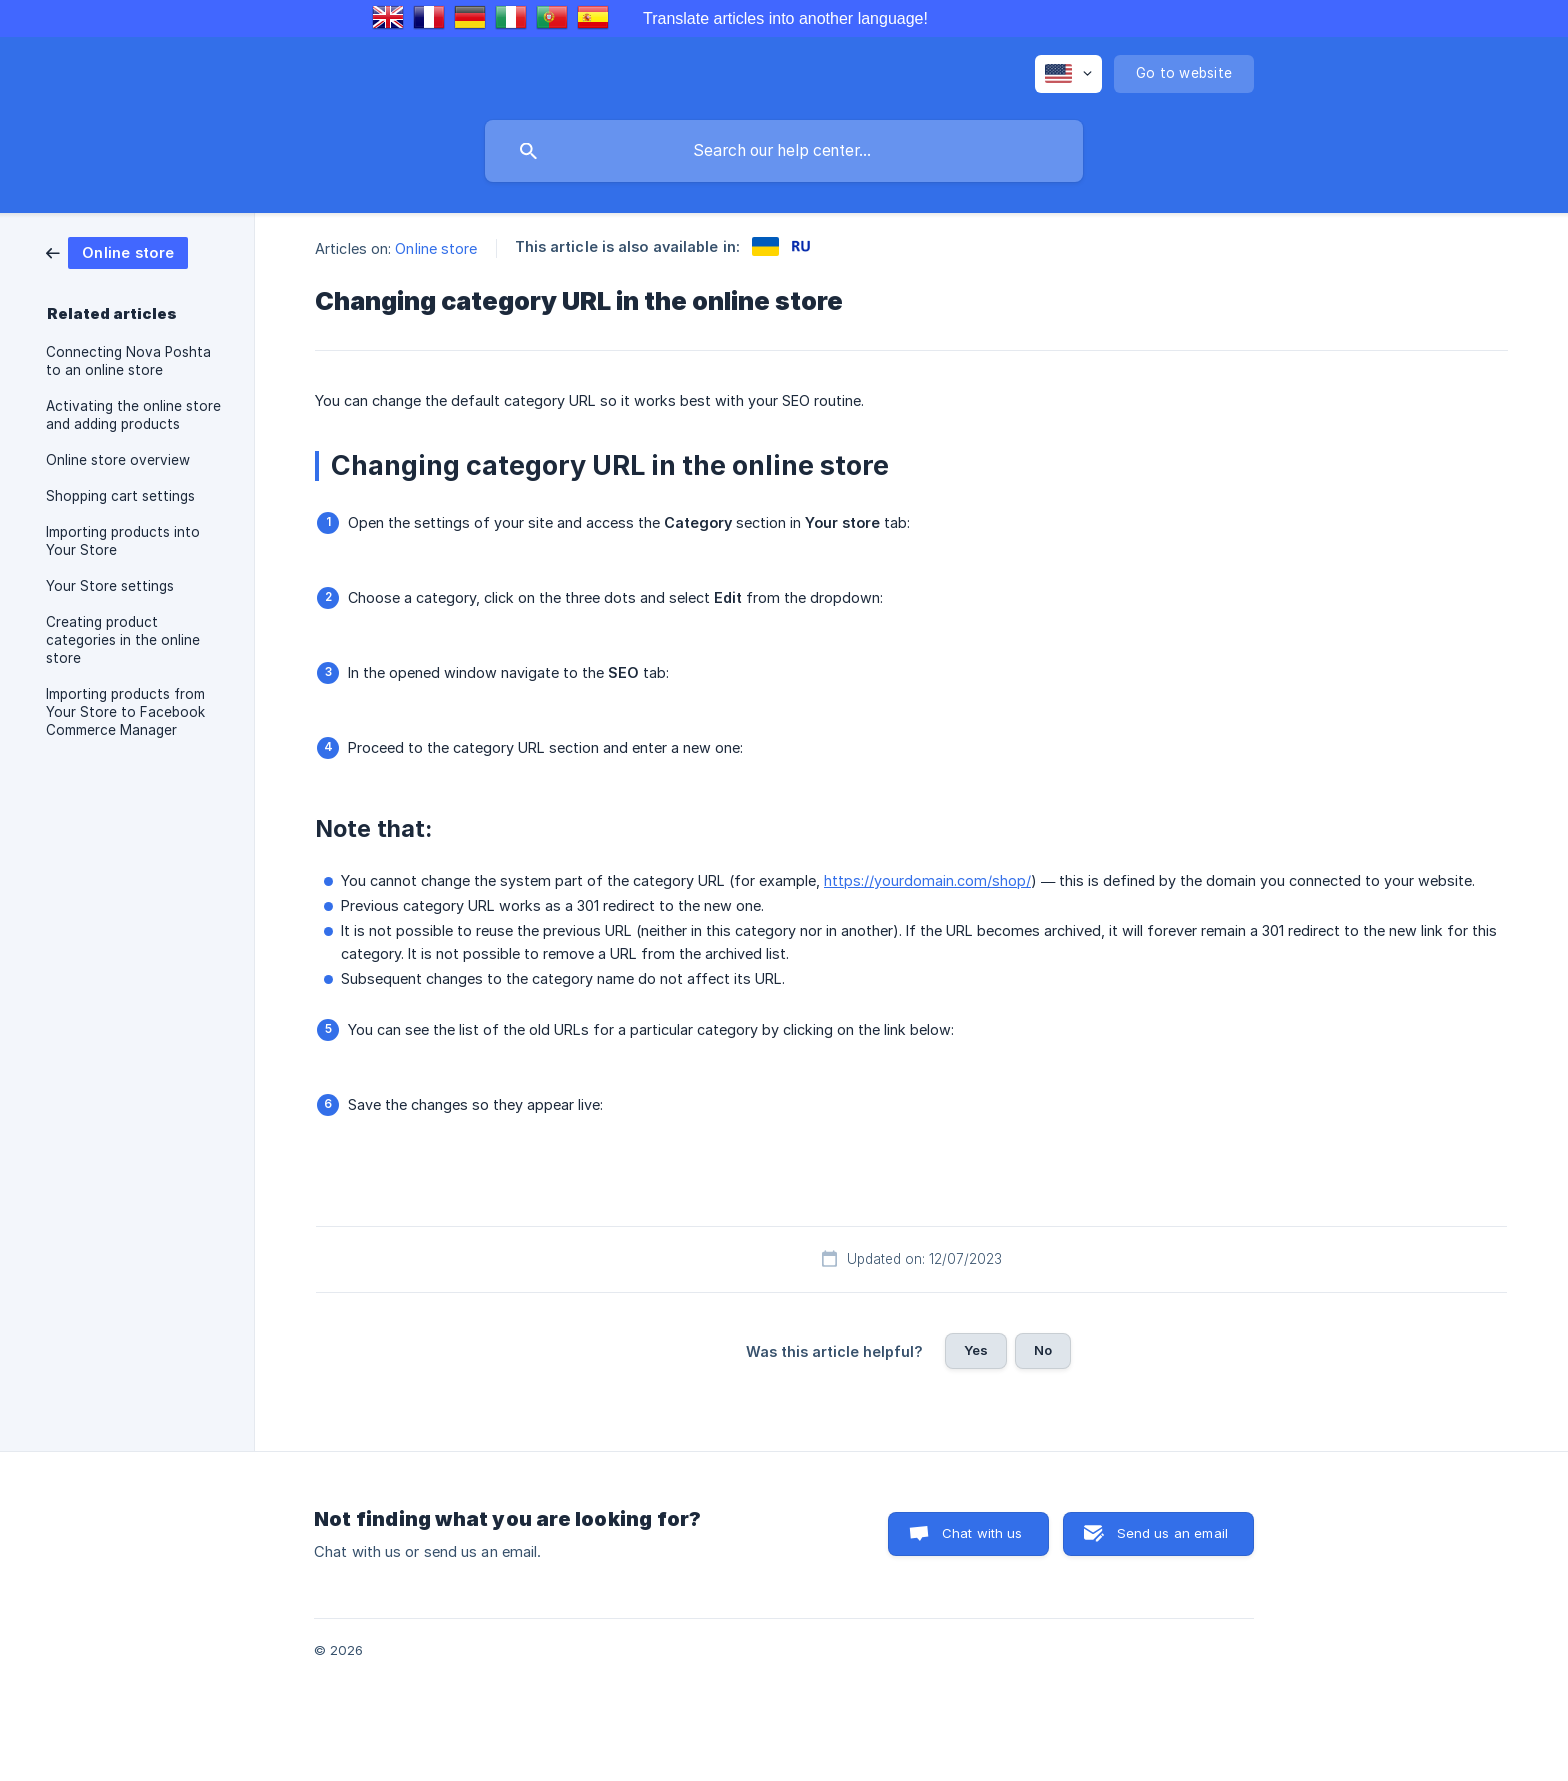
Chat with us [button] (982, 1533)
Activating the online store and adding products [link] (133, 415)
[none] (1068, 74)
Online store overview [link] (118, 460)
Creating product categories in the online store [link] (123, 640)
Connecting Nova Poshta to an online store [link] (128, 361)
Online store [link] (436, 248)
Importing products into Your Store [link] (123, 541)
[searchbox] (784, 151)
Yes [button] (976, 1350)
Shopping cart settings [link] (120, 496)
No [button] (1043, 1350)
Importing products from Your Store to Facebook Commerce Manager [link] (125, 712)
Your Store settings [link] (110, 586)
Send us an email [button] (1172, 1533)
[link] (117, 251)
